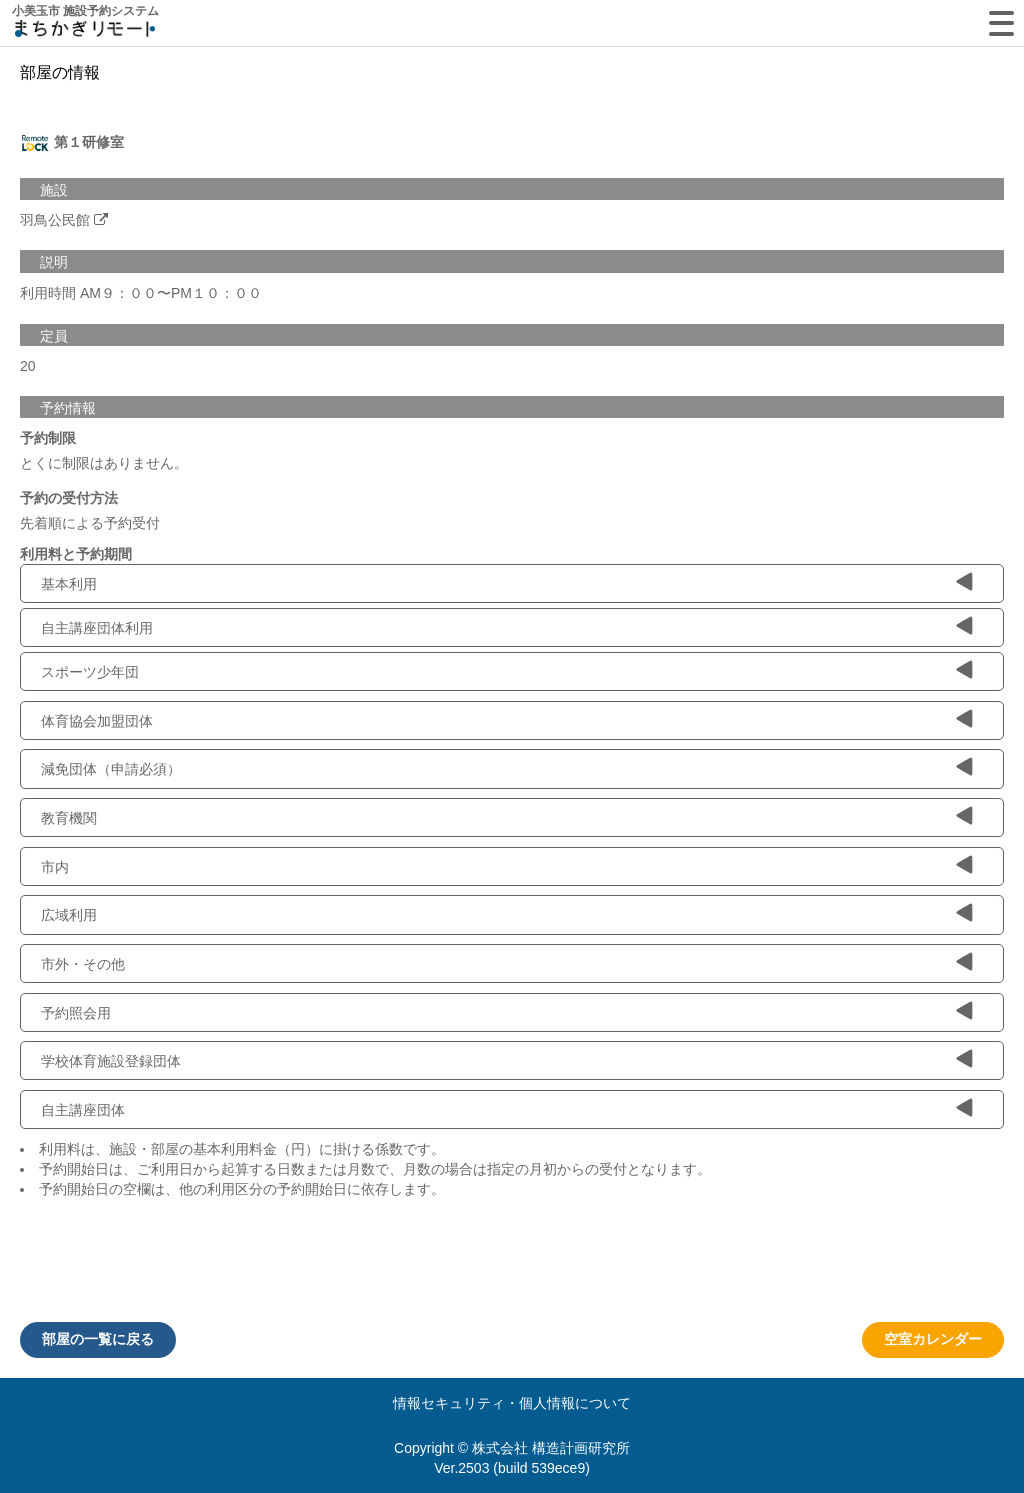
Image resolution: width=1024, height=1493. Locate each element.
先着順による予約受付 (90, 523)
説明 (54, 262)
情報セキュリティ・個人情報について (512, 1403)
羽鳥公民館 (55, 220)
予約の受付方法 (69, 498)
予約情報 (68, 408)
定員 (54, 336)
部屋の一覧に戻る (98, 1339)
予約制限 (48, 438)
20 (28, 366)
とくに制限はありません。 (104, 463)
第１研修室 (72, 143)
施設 (54, 190)
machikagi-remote (85, 32)
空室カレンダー (933, 1339)
